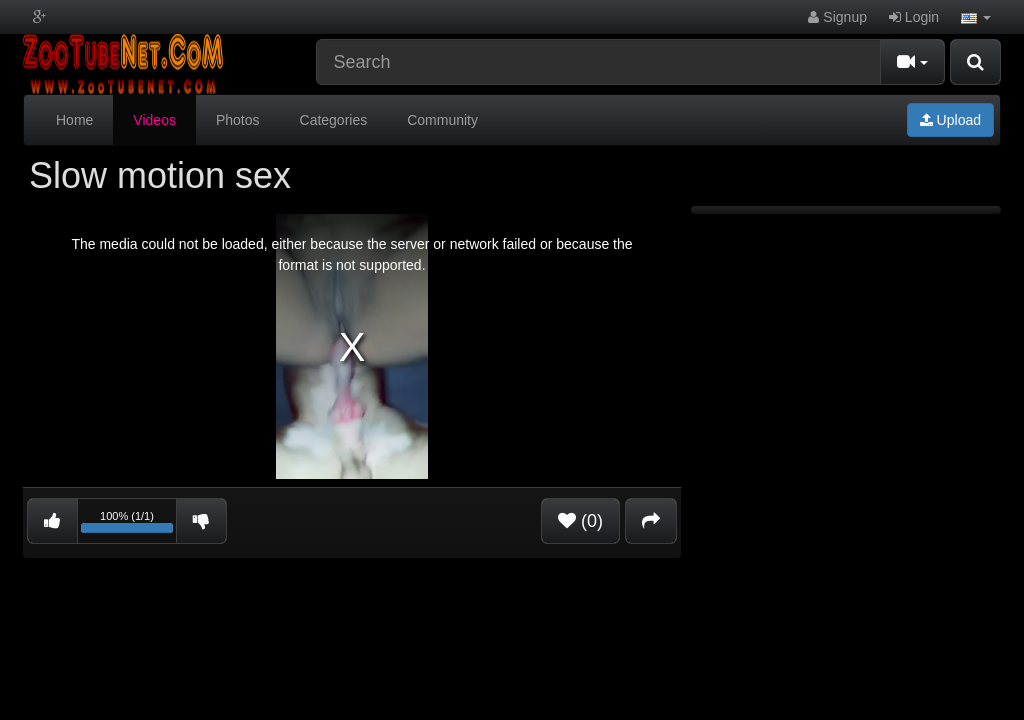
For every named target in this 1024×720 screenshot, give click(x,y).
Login (914, 17)
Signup (837, 17)
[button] (976, 17)
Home (74, 120)
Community (442, 120)
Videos (154, 120)
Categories (334, 120)
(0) (580, 521)
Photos (238, 120)
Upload (950, 120)
